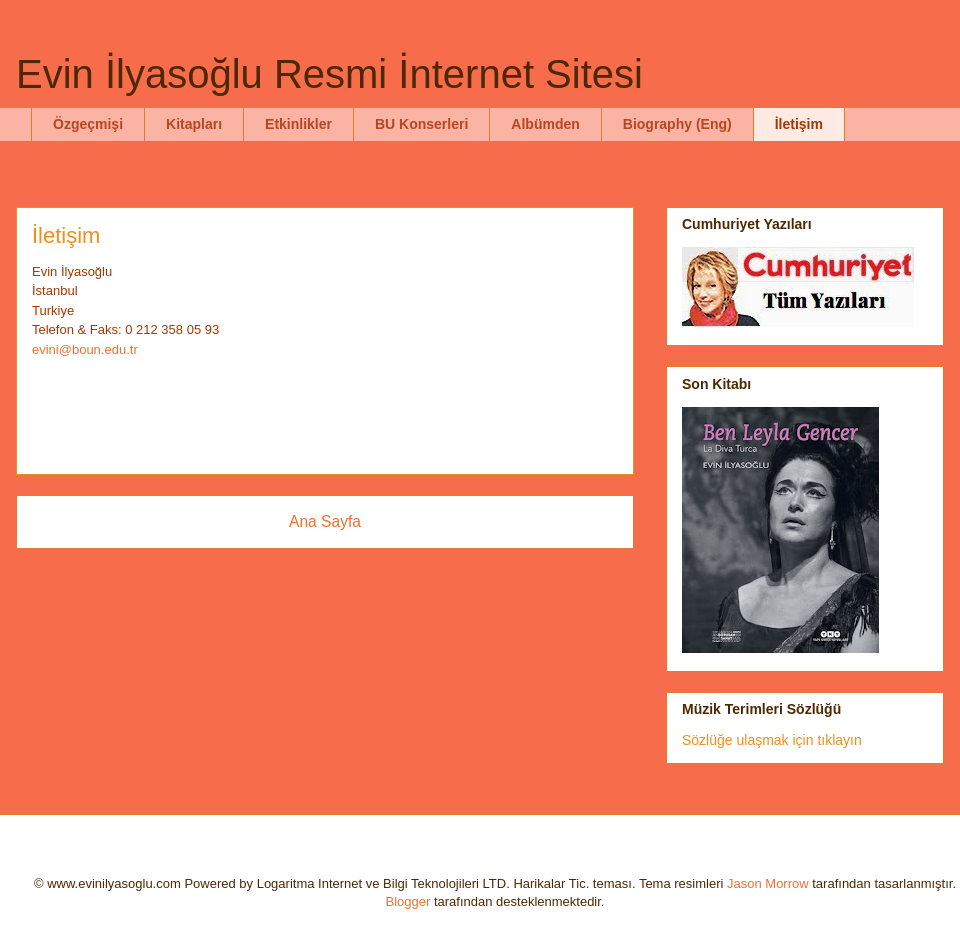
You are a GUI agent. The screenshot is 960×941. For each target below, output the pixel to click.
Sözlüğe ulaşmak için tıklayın (772, 740)
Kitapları (194, 124)
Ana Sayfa (325, 521)
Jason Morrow (768, 883)
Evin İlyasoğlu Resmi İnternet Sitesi (329, 74)
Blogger (408, 901)
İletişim (799, 124)
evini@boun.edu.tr (85, 349)
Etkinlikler (298, 124)
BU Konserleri (421, 124)
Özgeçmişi (88, 124)
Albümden (545, 124)
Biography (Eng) (677, 124)
